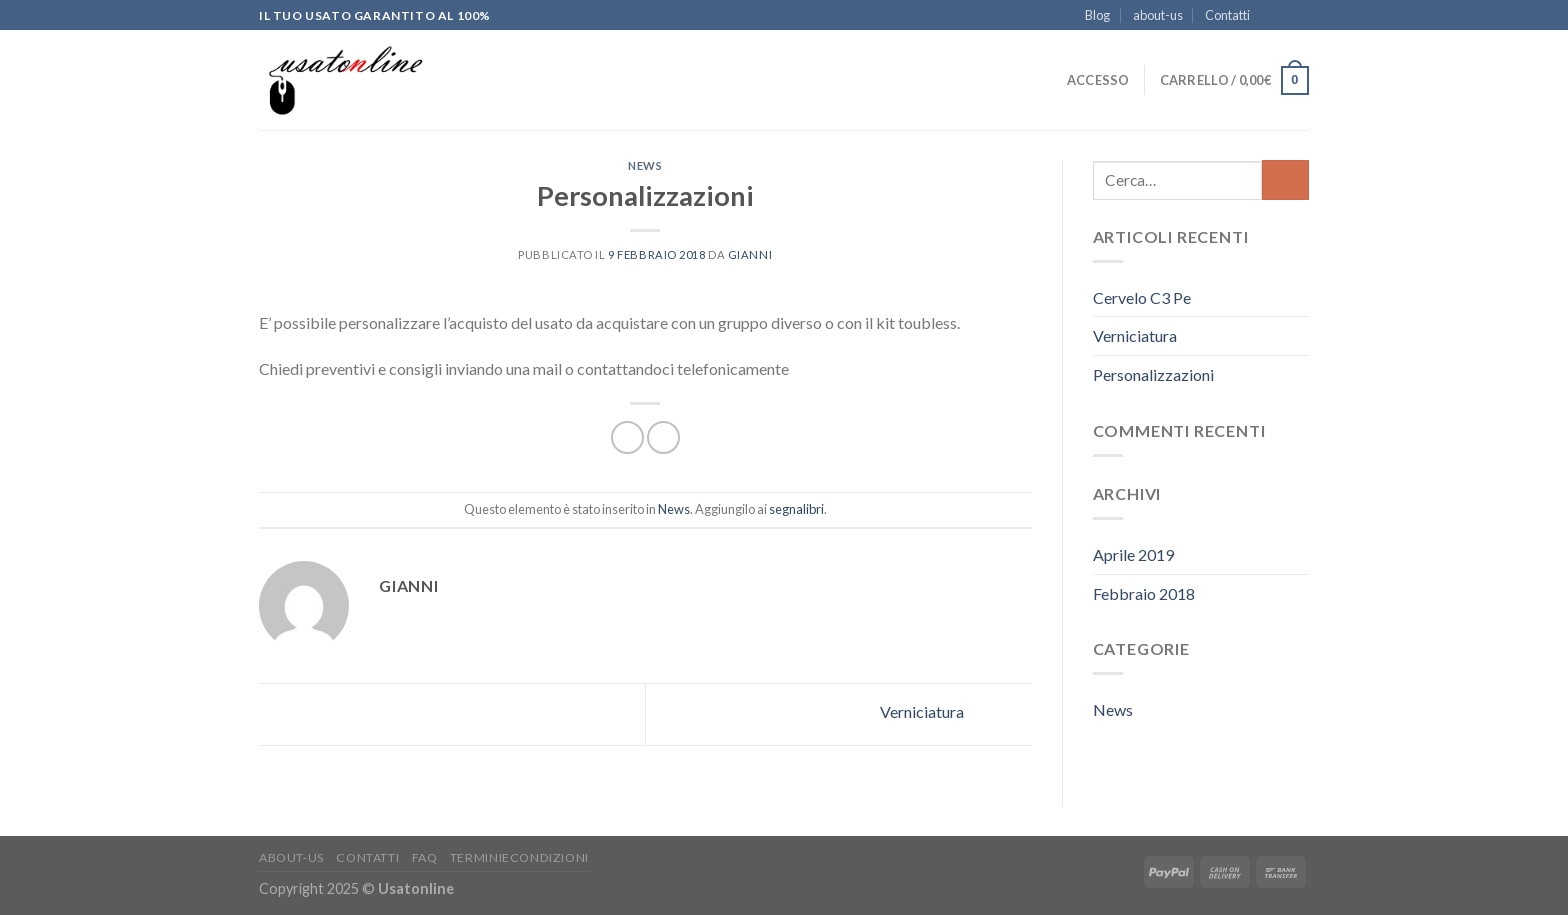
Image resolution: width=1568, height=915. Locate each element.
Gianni (750, 254)
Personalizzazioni (1153, 374)
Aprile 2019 (1133, 554)
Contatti (1227, 15)
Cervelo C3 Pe (1142, 297)
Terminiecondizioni (519, 857)
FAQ (425, 857)
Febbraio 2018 (1144, 593)
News (645, 165)
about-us (1158, 15)
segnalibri (796, 509)
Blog (1097, 15)
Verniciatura (956, 712)
